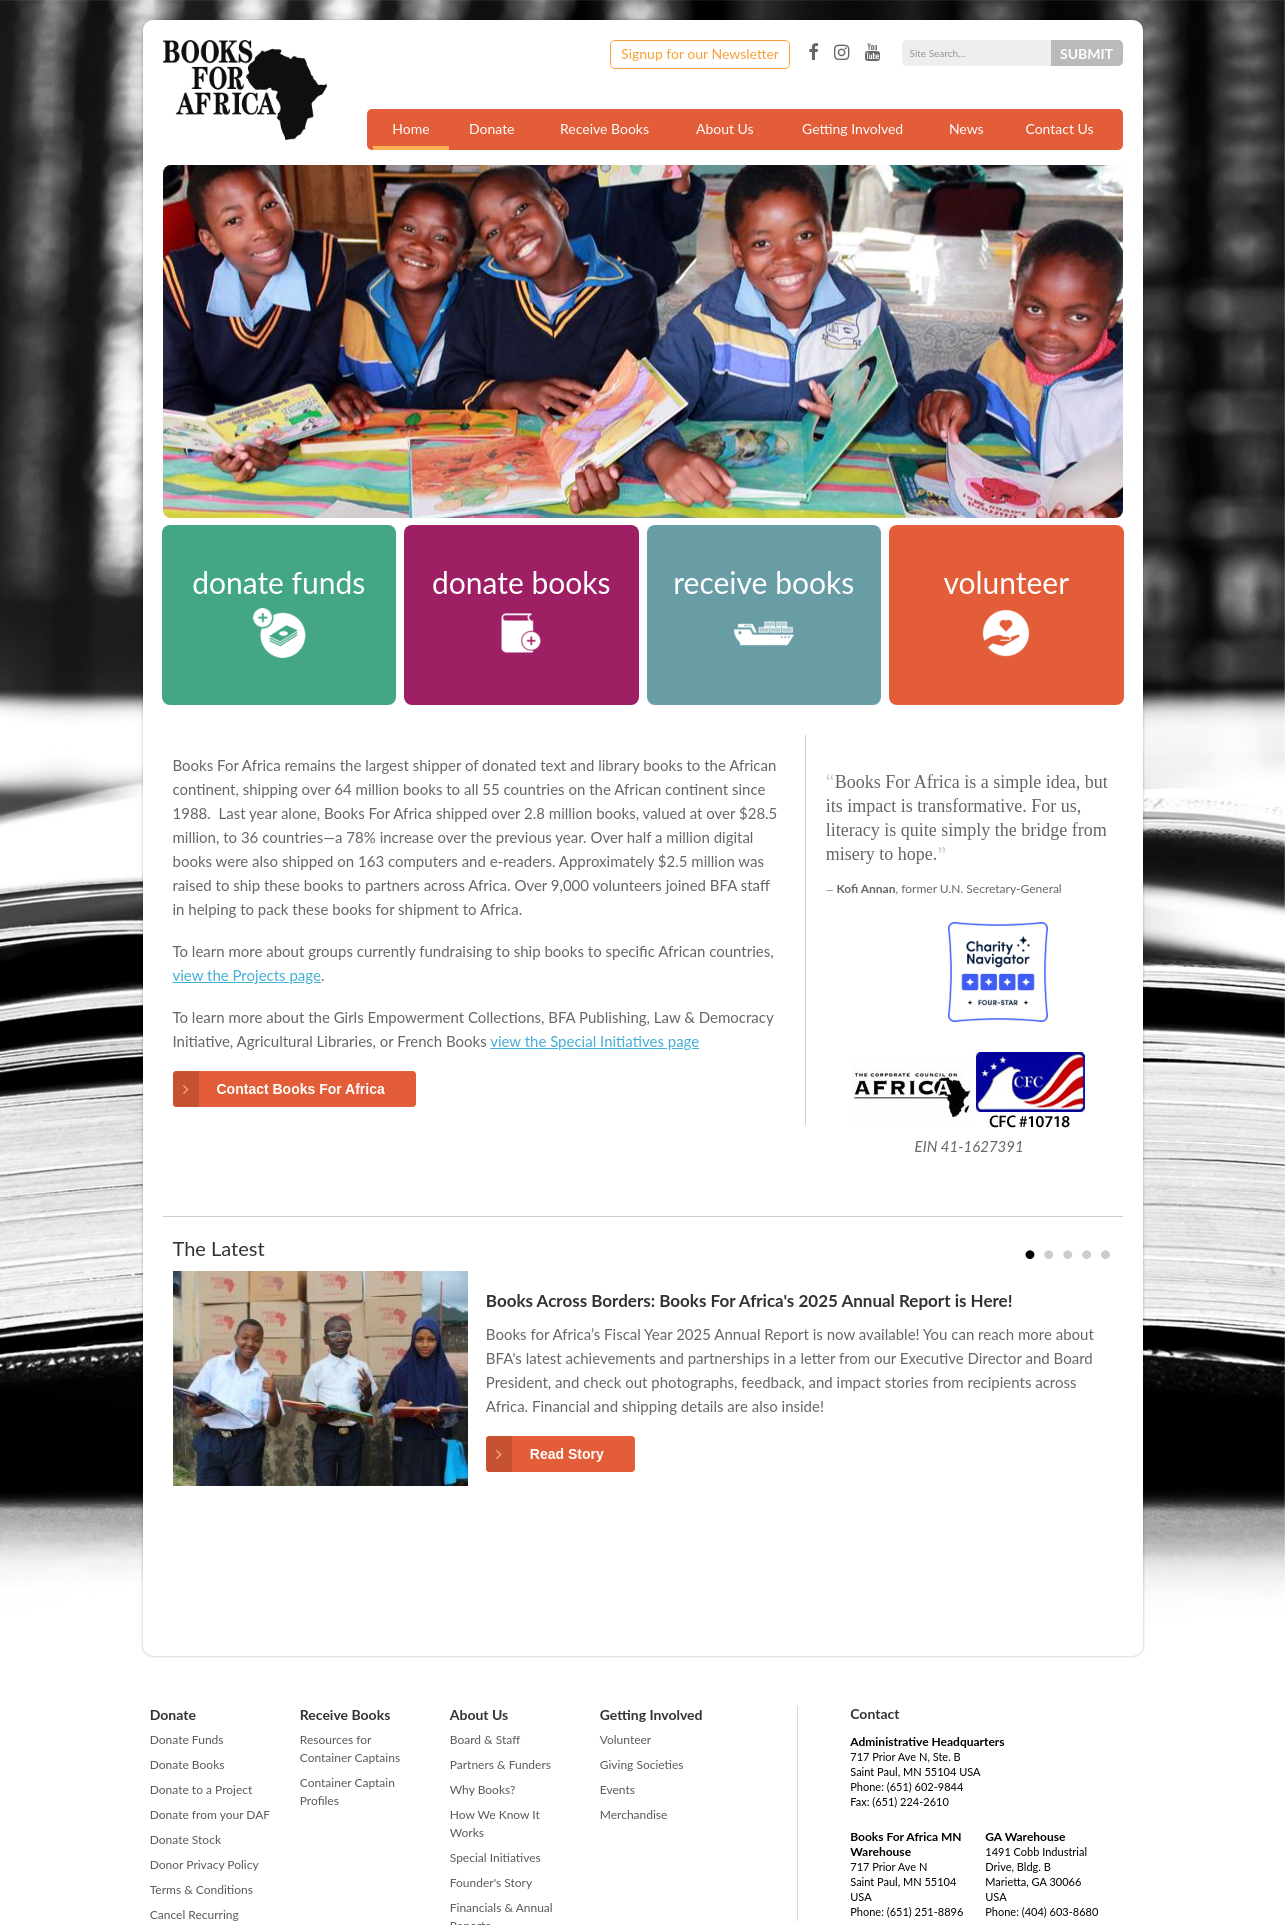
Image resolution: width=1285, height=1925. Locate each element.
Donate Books (187, 1764)
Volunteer (625, 1739)
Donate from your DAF (210, 1814)
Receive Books (604, 128)
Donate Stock (185, 1839)
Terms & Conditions (201, 1889)
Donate (492, 128)
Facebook (813, 53)
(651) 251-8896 (925, 1911)
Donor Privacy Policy (204, 1864)
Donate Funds (187, 1739)
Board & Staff (485, 1739)
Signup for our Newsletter (700, 53)
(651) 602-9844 (925, 1786)
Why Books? (483, 1789)
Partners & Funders (500, 1764)
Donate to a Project (201, 1789)
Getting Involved (852, 128)
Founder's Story (491, 1882)
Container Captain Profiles (347, 1791)
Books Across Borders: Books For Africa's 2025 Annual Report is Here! (749, 1300)
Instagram (841, 53)
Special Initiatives (495, 1857)
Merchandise (634, 1814)
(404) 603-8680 (1060, 1911)
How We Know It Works (495, 1823)
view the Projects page (247, 975)
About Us (725, 128)
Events (617, 1789)
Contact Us (1059, 128)
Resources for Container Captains (350, 1748)
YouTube (872, 53)
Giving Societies (642, 1764)
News (966, 128)
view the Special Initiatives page (594, 1041)
